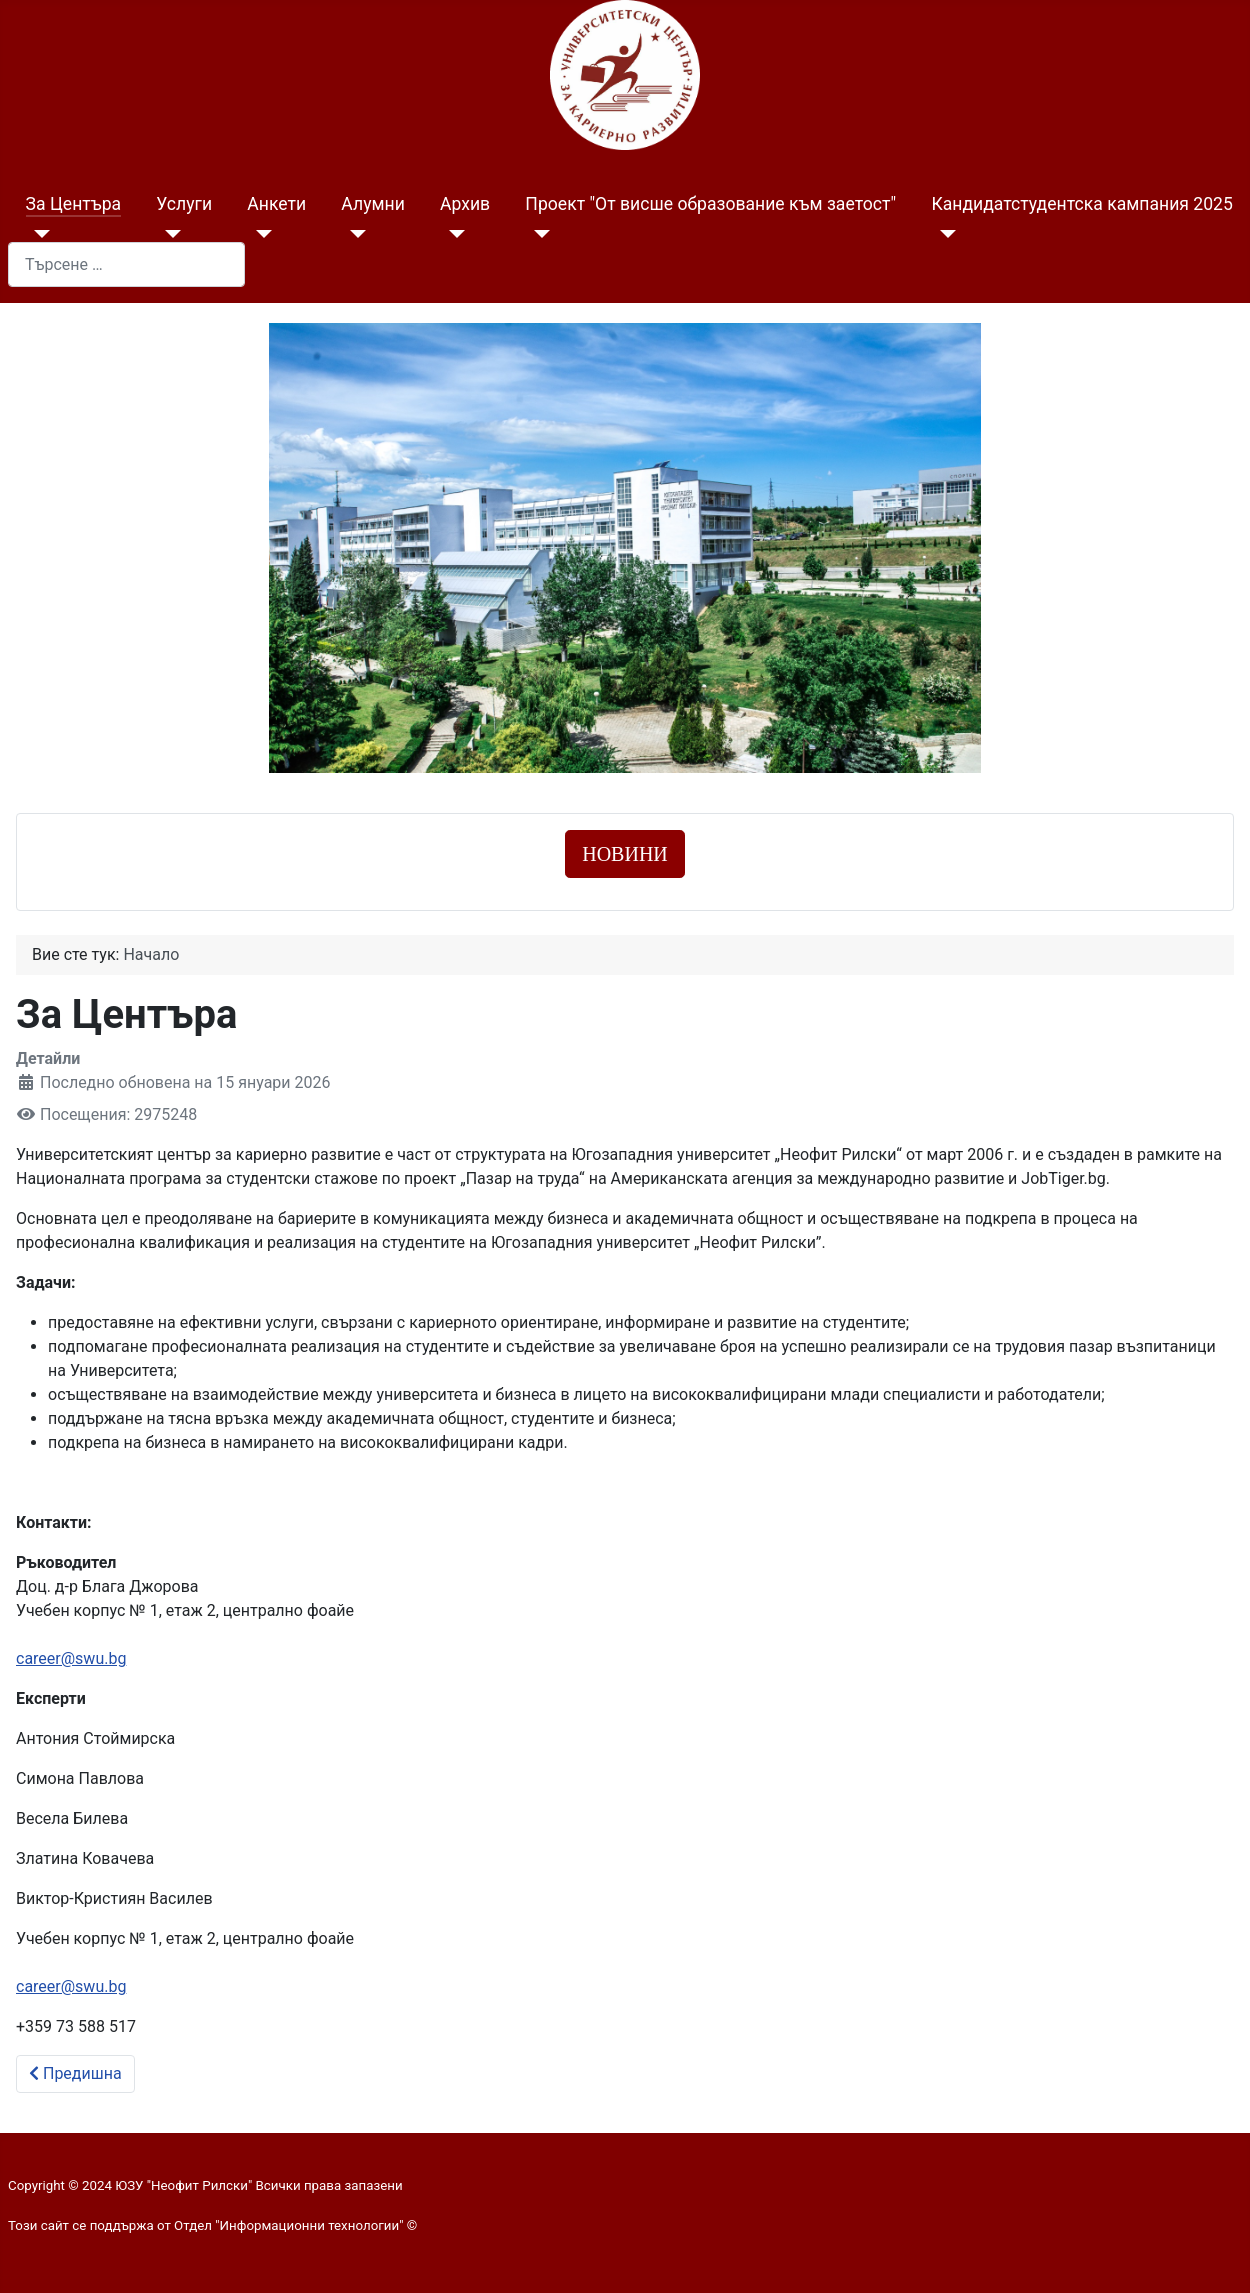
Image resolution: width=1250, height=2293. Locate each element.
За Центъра (74, 204)
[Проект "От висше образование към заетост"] (537, 234)
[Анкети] (259, 234)
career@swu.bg (71, 1658)
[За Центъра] (38, 234)
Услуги (184, 204)
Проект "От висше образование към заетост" (710, 204)
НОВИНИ (625, 854)
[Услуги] (168, 234)
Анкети (276, 204)
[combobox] (126, 264)
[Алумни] (353, 234)
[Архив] (452, 234)
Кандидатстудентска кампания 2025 (1081, 204)
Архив (465, 204)
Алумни (372, 204)
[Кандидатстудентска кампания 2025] (943, 234)
